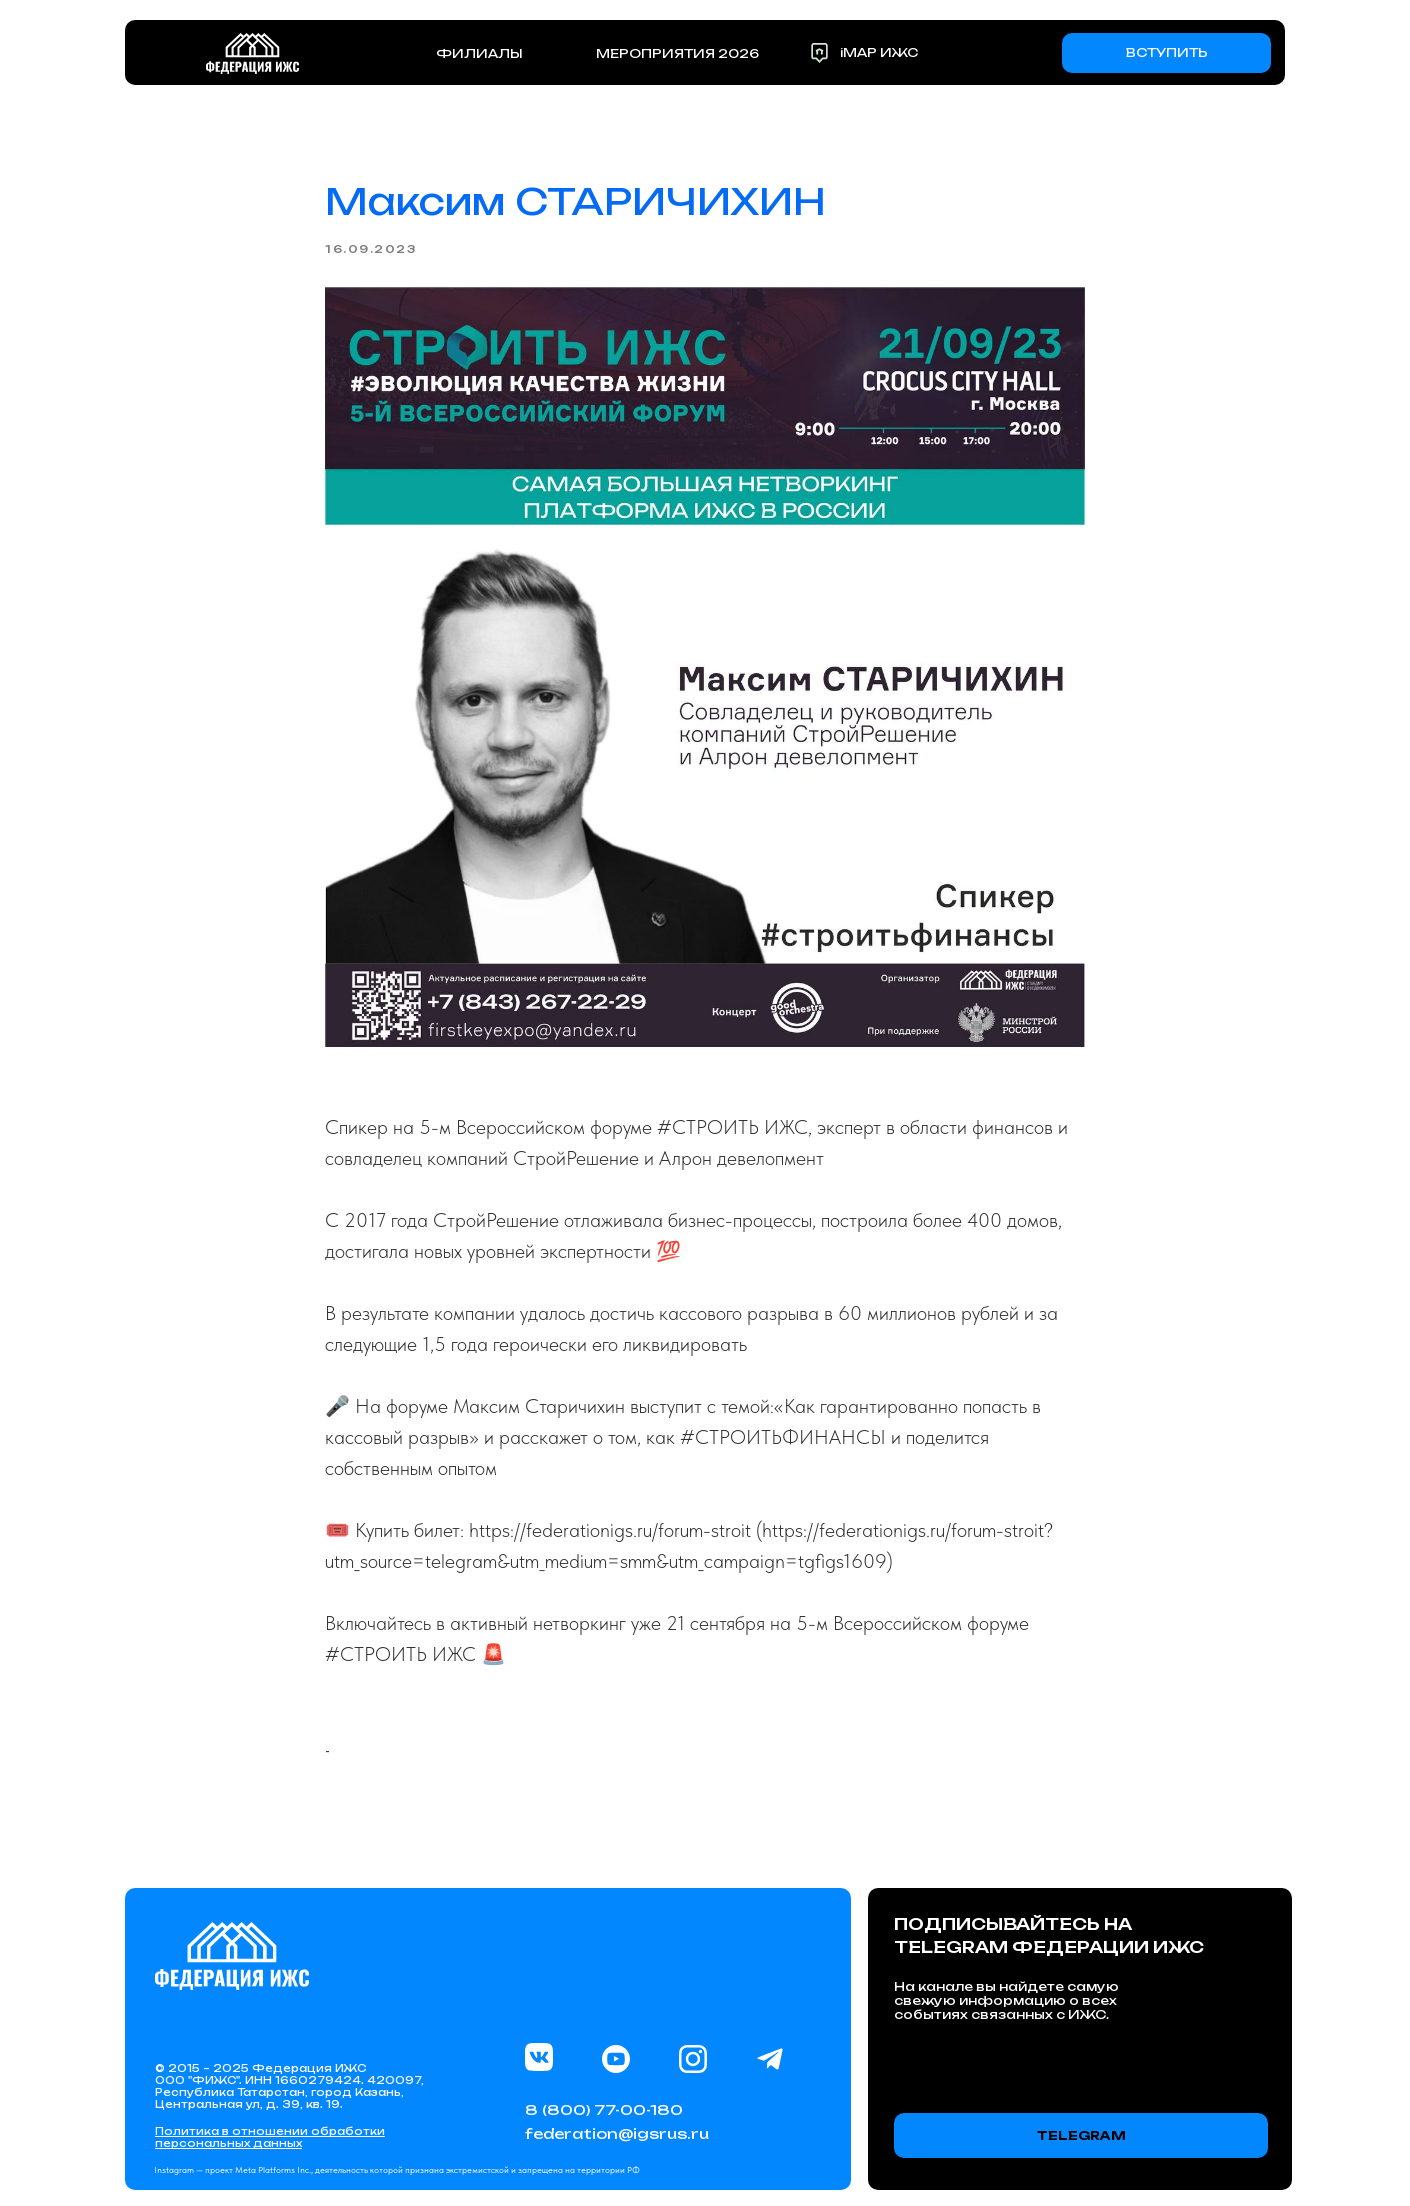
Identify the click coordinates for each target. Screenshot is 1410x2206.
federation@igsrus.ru (617, 2133)
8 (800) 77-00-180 (604, 2109)
